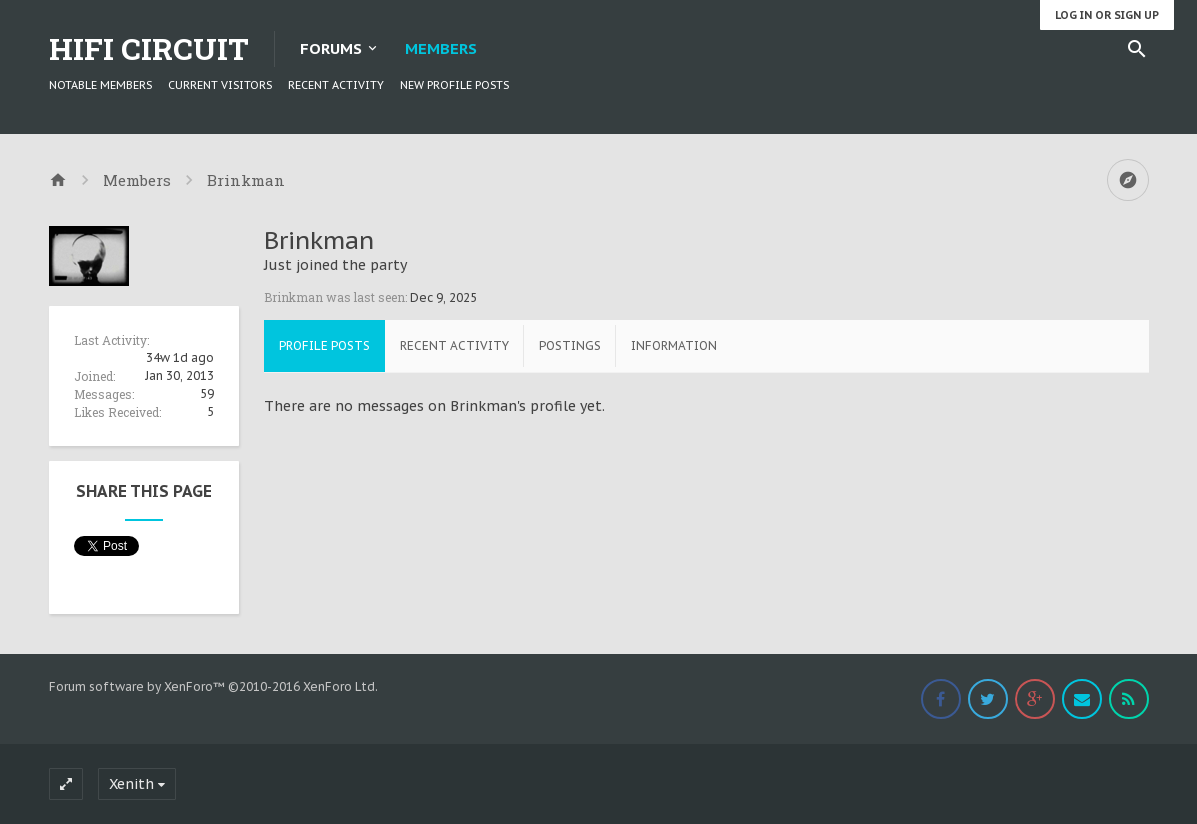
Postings (570, 345)
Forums (331, 48)
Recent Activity (336, 85)
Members (441, 48)
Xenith (131, 784)
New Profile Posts (454, 85)
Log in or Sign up (1107, 15)
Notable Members (100, 85)
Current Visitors (220, 85)
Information (674, 345)
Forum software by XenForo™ (213, 686)
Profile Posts (324, 345)
